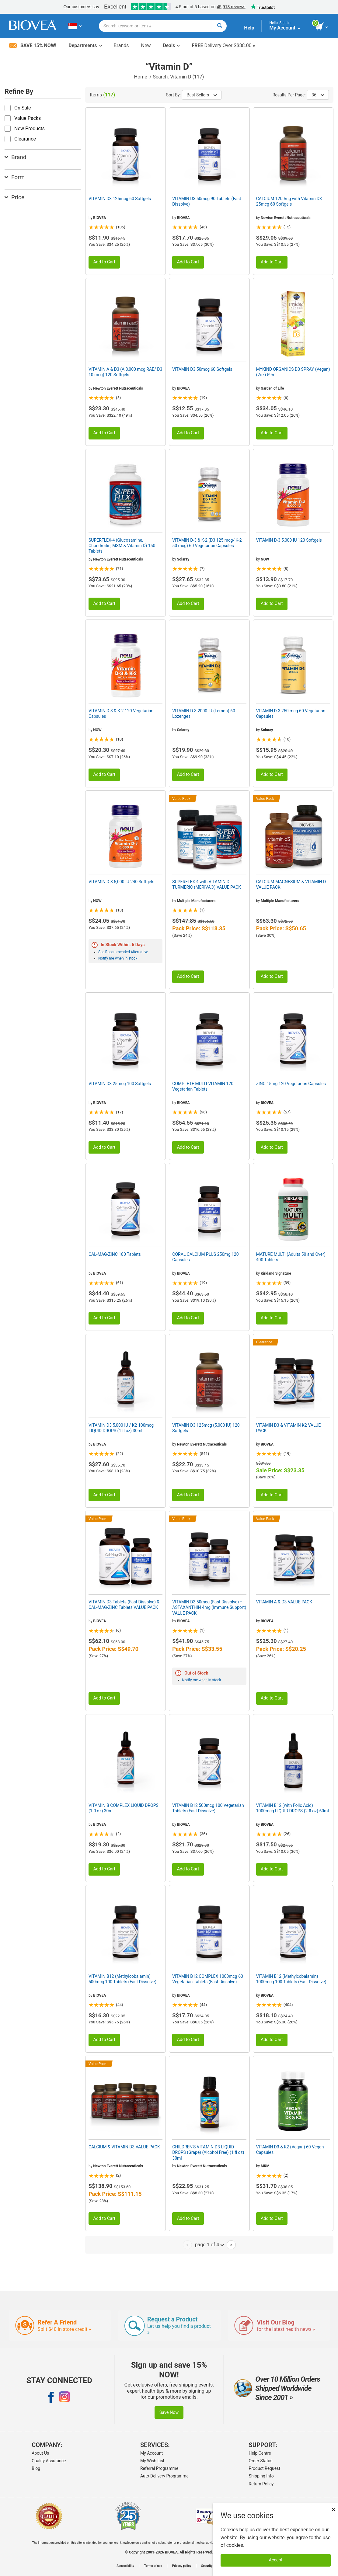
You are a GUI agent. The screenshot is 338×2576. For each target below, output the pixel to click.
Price (14, 197)
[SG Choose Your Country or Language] (75, 26)
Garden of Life (272, 388)
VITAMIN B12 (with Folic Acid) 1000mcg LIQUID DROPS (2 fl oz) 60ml (292, 1808)
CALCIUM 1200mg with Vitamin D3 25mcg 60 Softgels (289, 201)
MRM (265, 2166)
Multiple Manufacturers (196, 901)
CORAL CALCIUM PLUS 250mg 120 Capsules (205, 1257)
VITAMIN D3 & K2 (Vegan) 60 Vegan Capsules (290, 2149)
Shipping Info (261, 2476)
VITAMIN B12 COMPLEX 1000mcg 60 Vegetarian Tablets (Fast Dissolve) (207, 1979)
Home (141, 77)
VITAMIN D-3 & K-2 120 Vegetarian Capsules (121, 713)
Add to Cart (104, 262)
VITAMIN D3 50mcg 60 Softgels (202, 369)
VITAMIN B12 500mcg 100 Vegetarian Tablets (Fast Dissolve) (208, 1808)
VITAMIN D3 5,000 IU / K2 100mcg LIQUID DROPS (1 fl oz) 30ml (121, 1428)
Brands (121, 45)
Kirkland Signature (276, 1273)
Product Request (264, 2468)
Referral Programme (159, 2468)
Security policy (211, 2565)
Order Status (261, 2460)
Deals (171, 45)
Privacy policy (181, 2565)
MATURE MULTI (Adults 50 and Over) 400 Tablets (291, 1257)
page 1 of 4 (209, 2244)
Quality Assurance (49, 2460)
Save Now (169, 2412)
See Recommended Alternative (123, 952)
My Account (151, 2453)
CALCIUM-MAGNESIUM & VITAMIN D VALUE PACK (291, 884)
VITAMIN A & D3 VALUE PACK (284, 1601)
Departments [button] (84, 45)
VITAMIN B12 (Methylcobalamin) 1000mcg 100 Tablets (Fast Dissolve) (291, 1979)
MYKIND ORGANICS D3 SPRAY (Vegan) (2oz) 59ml (293, 372)
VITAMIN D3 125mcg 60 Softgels (120, 198)
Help (249, 28)
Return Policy (261, 2483)
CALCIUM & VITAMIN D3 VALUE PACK (124, 2146)
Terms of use (153, 2565)
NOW (265, 559)
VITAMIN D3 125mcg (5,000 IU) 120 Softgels (205, 1428)
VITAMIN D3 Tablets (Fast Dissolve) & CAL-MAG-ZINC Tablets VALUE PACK (124, 1604)
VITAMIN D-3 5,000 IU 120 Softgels (289, 540)
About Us (40, 2453)
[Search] (219, 26)
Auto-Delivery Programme (164, 2476)
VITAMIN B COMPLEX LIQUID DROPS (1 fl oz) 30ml (124, 1808)
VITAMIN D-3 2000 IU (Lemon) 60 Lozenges (203, 713)
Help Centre (260, 2453)
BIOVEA (99, 218)
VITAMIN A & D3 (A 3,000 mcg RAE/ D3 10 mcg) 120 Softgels (125, 372)
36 (318, 94)
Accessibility (125, 2565)
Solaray (183, 559)
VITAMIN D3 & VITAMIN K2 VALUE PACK (288, 1428)
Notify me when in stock (117, 958)
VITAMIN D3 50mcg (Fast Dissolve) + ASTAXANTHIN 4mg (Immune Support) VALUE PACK (209, 1607)
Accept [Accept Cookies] (276, 2560)
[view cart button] (322, 26)
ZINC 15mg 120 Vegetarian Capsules (291, 1083)
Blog (36, 2468)
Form (15, 177)
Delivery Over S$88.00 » (223, 45)
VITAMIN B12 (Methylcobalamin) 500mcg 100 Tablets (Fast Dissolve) (122, 1979)
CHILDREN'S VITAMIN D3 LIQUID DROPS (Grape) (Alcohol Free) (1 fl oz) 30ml (208, 2152)
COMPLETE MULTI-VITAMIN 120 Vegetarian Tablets (202, 1086)
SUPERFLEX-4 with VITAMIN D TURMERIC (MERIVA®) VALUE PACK (206, 884)
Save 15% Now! (32, 45)
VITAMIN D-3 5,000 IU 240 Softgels (121, 881)
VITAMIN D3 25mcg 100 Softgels (120, 1083)
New (146, 45)
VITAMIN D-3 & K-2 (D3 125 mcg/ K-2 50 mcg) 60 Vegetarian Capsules (207, 543)
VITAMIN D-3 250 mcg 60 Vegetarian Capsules (291, 713)
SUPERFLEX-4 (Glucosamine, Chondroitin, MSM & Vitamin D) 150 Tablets (122, 546)
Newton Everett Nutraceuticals (286, 218)
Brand (15, 157)
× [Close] (333, 2509)
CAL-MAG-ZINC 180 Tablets (115, 1254)
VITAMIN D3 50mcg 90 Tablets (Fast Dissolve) (206, 201)
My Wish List (152, 2460)
